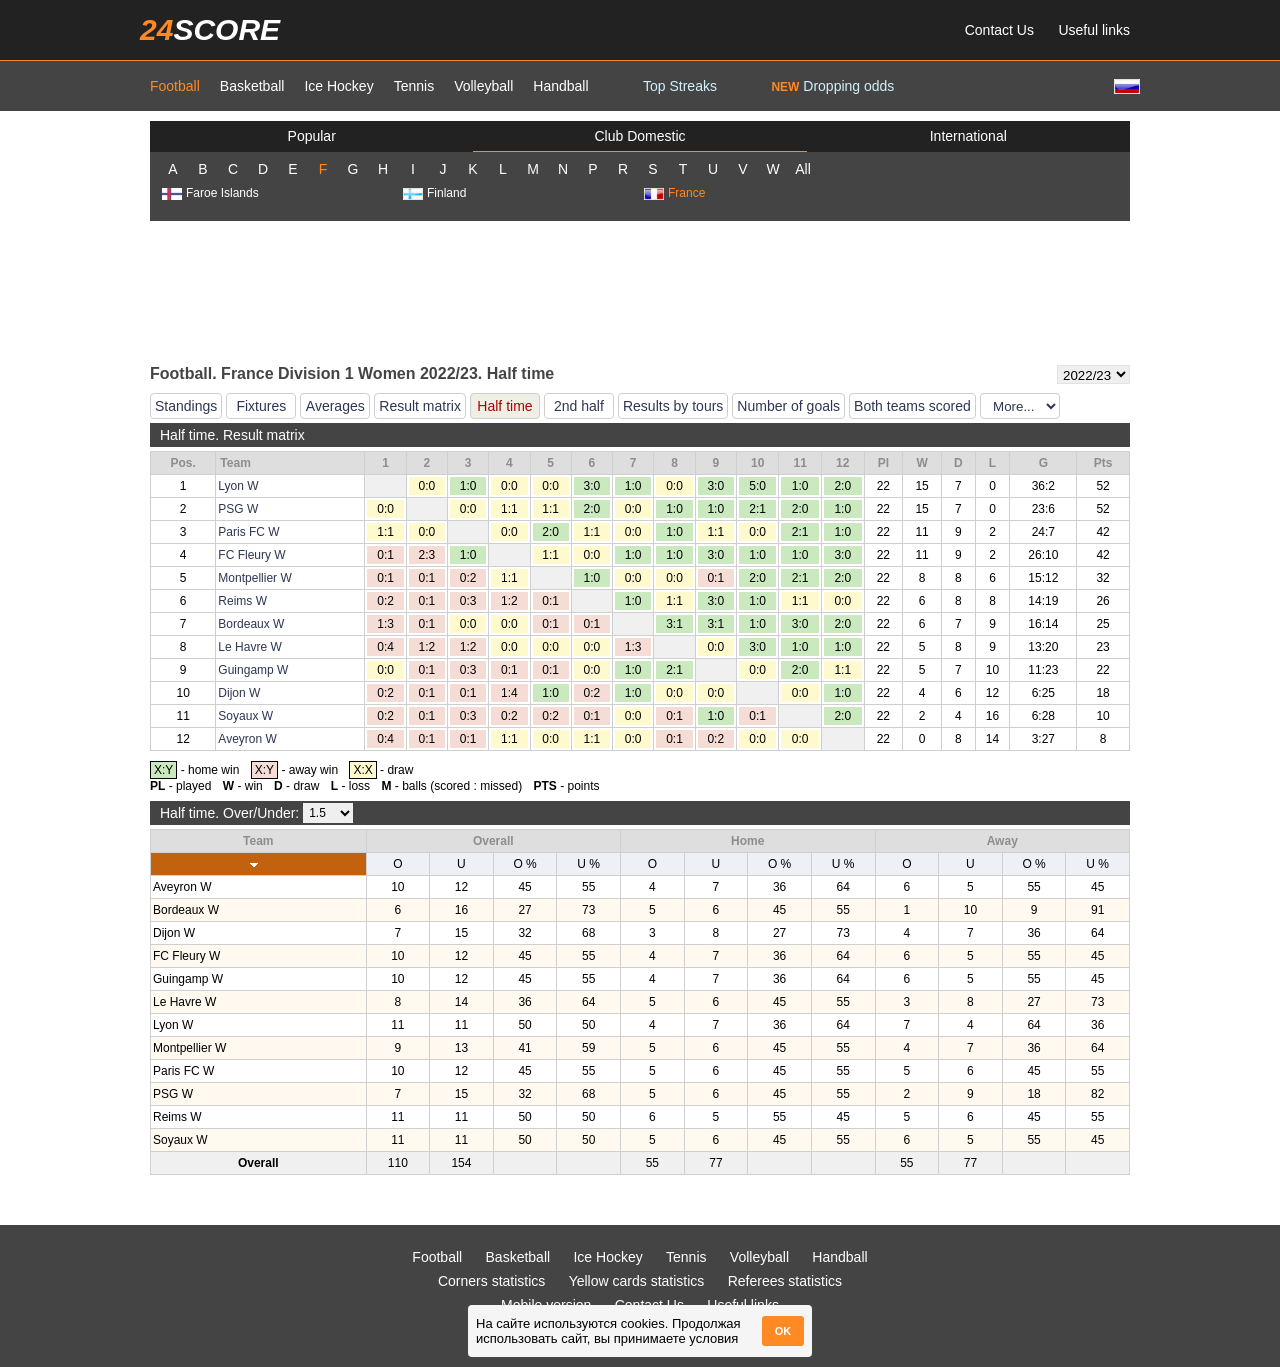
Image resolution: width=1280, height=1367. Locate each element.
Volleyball (483, 86)
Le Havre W (249, 647)
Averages (335, 406)
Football (175, 86)
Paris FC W (248, 532)
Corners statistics (491, 1281)
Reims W (242, 601)
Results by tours (673, 406)
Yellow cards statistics (637, 1281)
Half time (504, 406)
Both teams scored (912, 406)
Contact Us (999, 30)
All (803, 169)
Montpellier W (254, 578)
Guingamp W (253, 670)
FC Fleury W (251, 555)
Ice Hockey (338, 86)
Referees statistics (785, 1281)
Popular (312, 136)
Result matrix (420, 406)
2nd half (579, 406)
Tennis (414, 86)
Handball (560, 86)
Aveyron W (247, 739)
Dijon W (239, 693)
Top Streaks (680, 86)
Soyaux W (245, 716)
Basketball (252, 86)
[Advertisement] (640, 291)
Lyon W (238, 486)
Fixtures (261, 406)
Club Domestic (639, 136)
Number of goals (788, 406)
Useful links (1094, 30)
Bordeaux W (251, 624)
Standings (186, 406)
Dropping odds (832, 86)
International (968, 136)
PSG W (238, 509)
